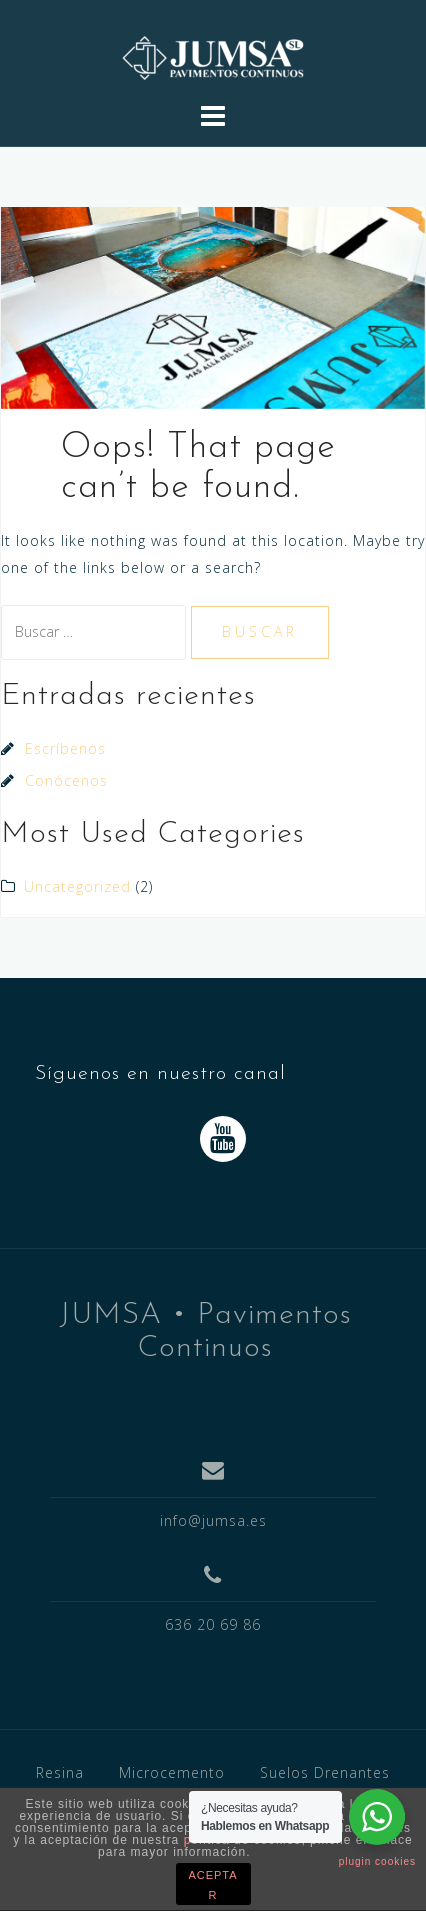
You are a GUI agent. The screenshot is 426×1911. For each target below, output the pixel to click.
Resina (60, 1772)
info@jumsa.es (213, 1520)
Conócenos (66, 780)
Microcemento (172, 1772)
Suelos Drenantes (325, 1772)
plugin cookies (377, 1861)
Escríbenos (65, 748)
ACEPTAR (212, 1885)
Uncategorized (77, 886)
